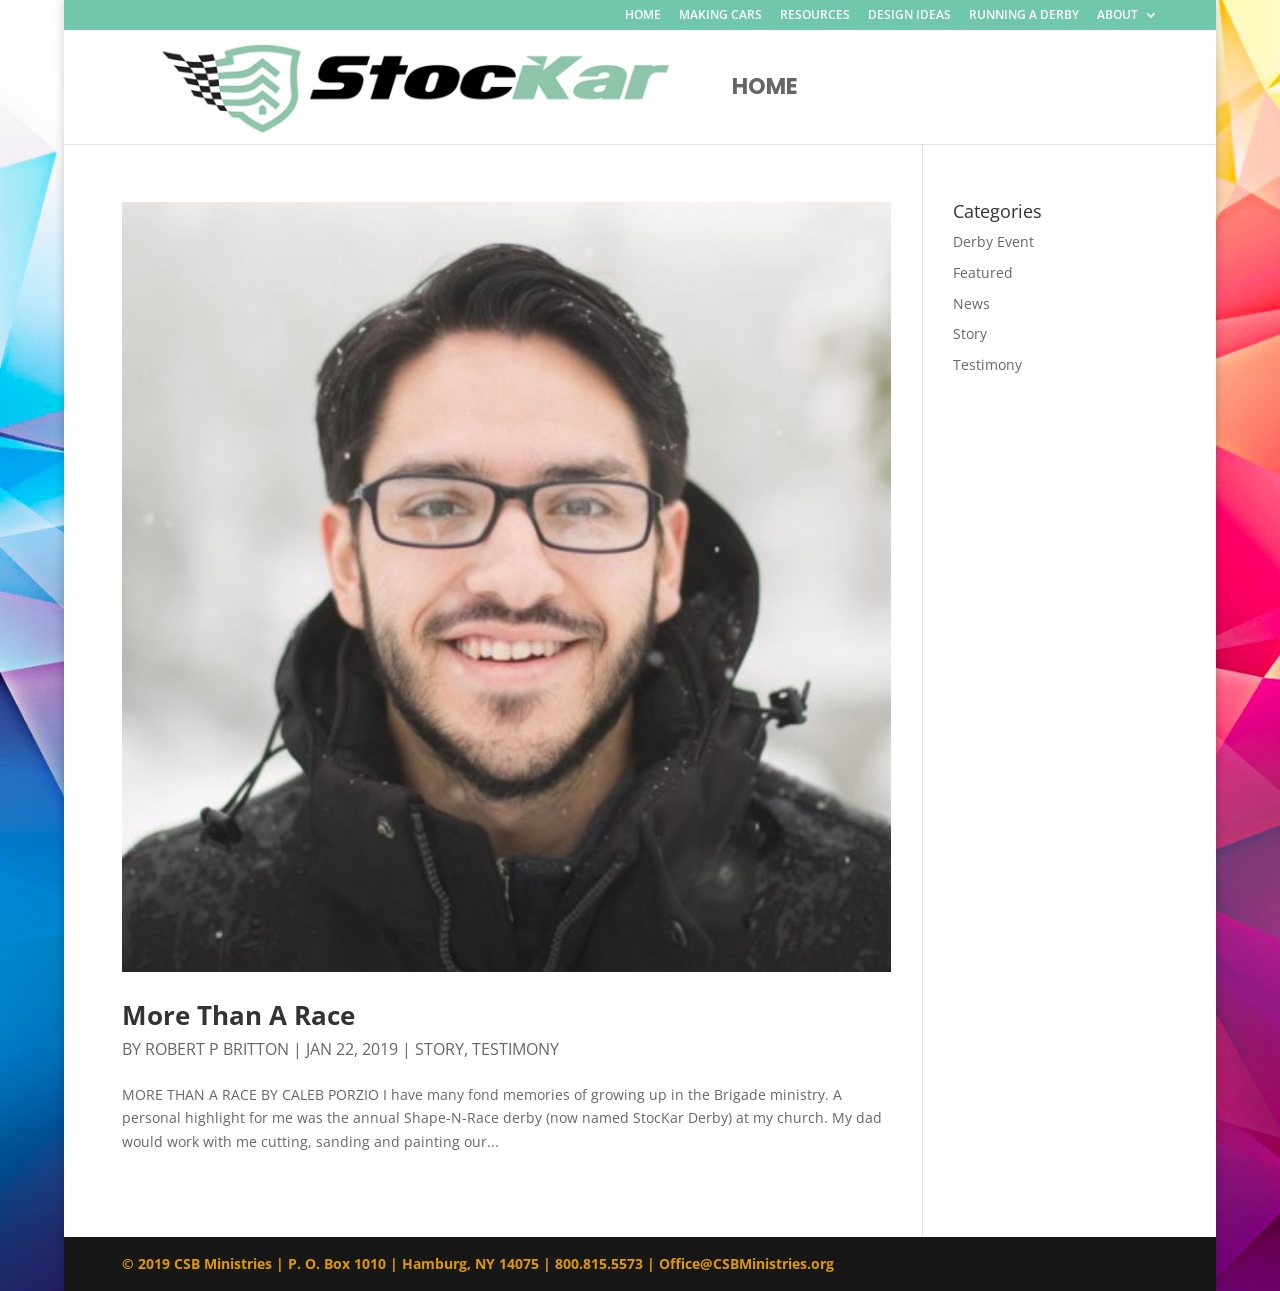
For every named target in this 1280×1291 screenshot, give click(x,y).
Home (765, 91)
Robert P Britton (217, 1049)
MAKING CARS (720, 16)
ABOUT (1117, 16)
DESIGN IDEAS (909, 16)
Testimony (515, 1049)
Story (439, 1049)
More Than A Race (238, 1015)
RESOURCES (815, 16)
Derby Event (993, 241)
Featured (983, 272)
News (971, 303)
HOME (643, 16)
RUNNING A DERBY (1024, 16)
